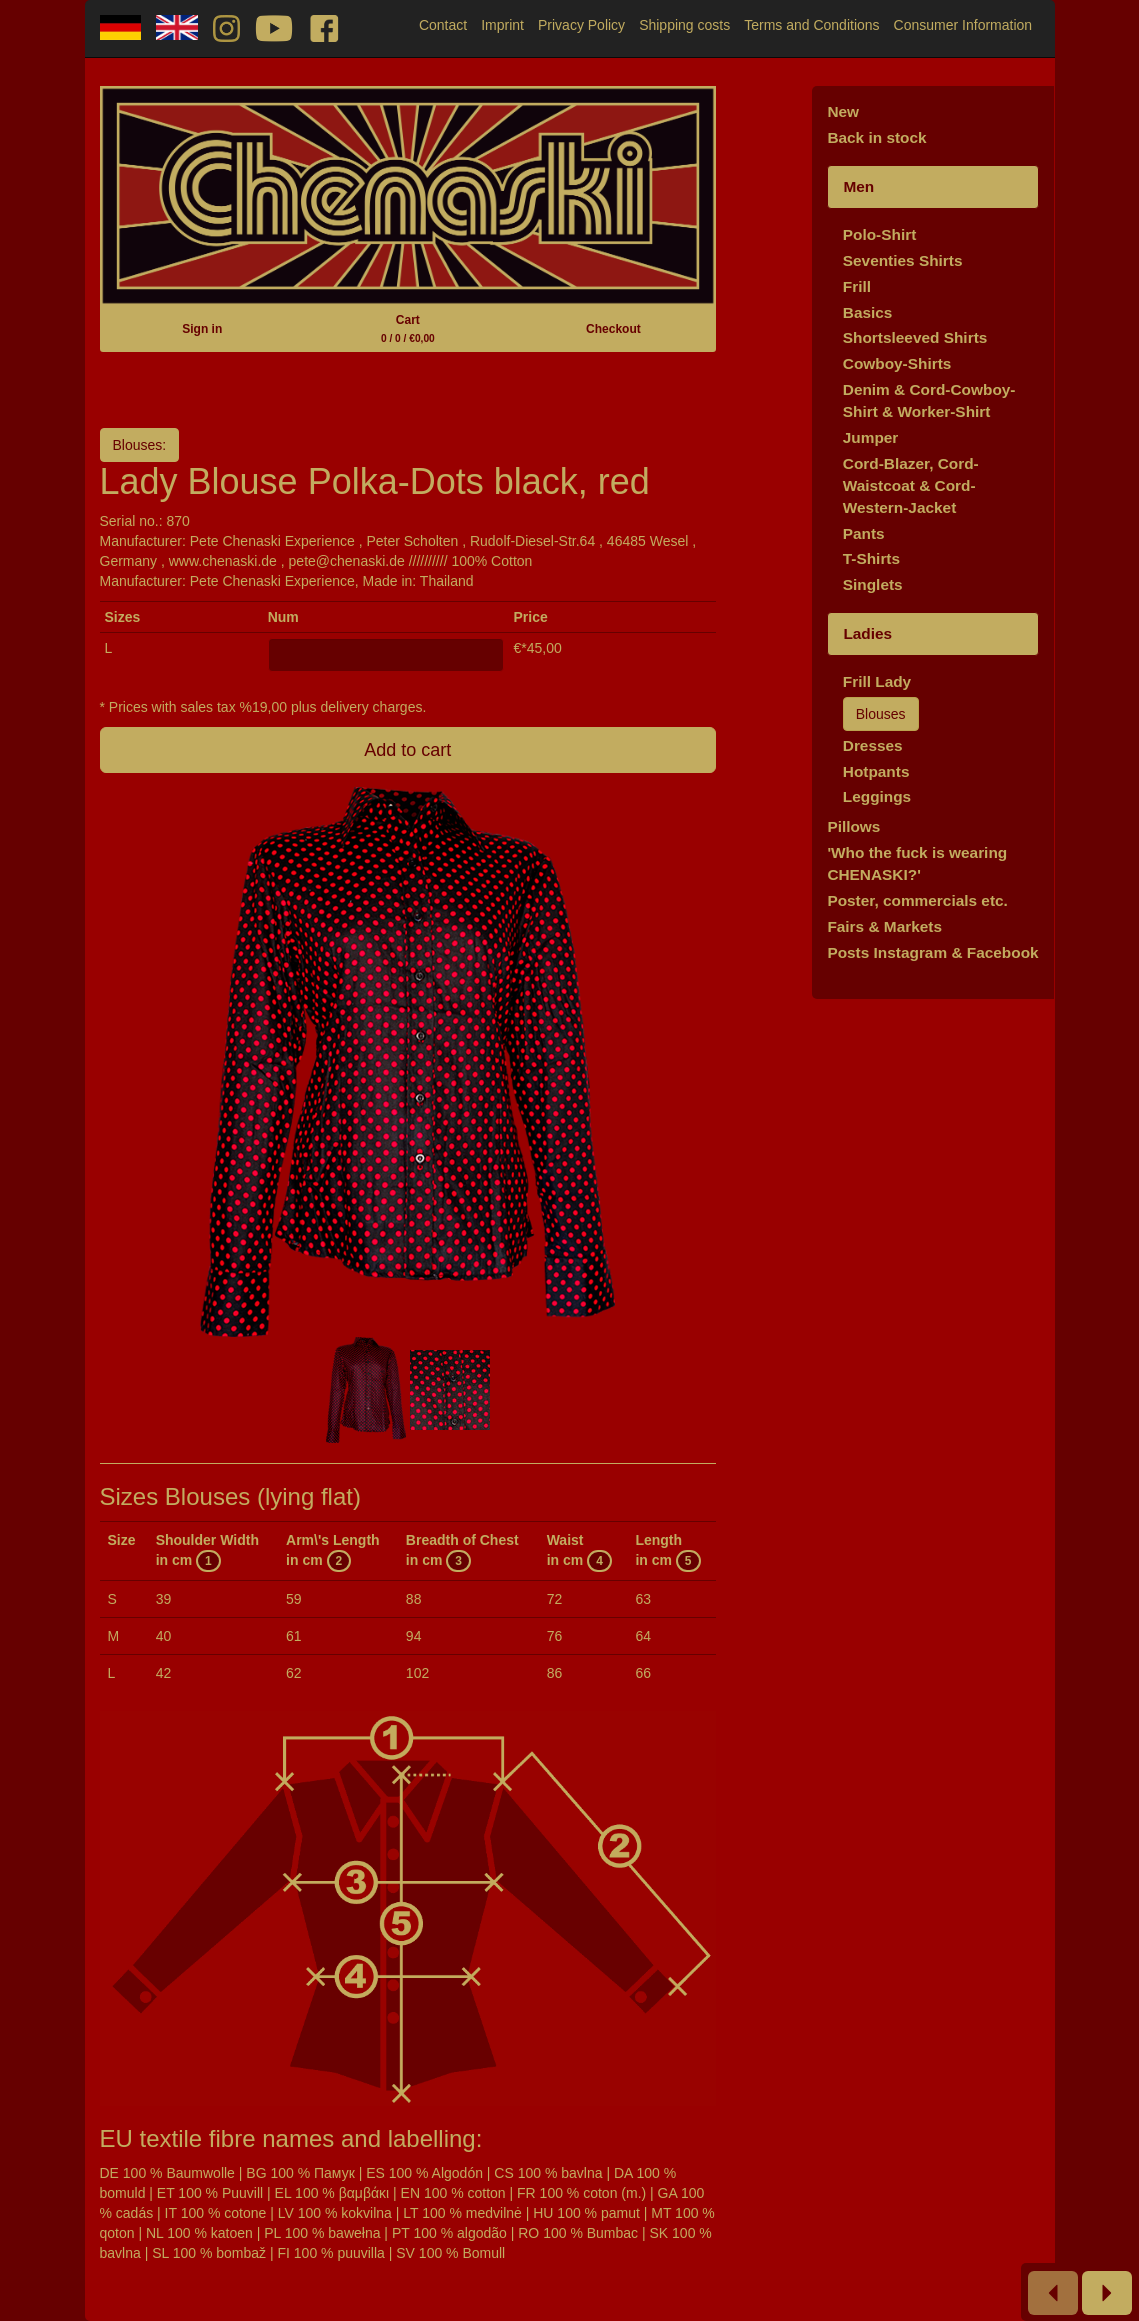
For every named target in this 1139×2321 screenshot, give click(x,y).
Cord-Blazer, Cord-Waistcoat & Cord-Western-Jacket (911, 485)
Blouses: (140, 445)
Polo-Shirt (880, 234)
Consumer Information (963, 25)
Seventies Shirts (903, 260)
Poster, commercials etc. (917, 900)
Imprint (502, 25)
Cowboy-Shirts (897, 363)
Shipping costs (684, 25)
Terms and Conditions (811, 25)
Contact (443, 25)
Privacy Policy (581, 25)
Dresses (873, 745)
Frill (857, 286)
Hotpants (876, 771)
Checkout (613, 329)
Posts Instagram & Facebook (932, 952)
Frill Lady (877, 681)
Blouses (881, 714)
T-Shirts (871, 558)
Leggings (877, 796)
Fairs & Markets (884, 926)
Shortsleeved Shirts (915, 337)
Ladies (867, 633)
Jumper (871, 437)
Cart (408, 328)
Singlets (873, 584)
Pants (864, 533)
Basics (868, 312)
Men (858, 186)
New (843, 111)
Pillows (853, 826)
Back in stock (876, 137)
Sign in (202, 329)
